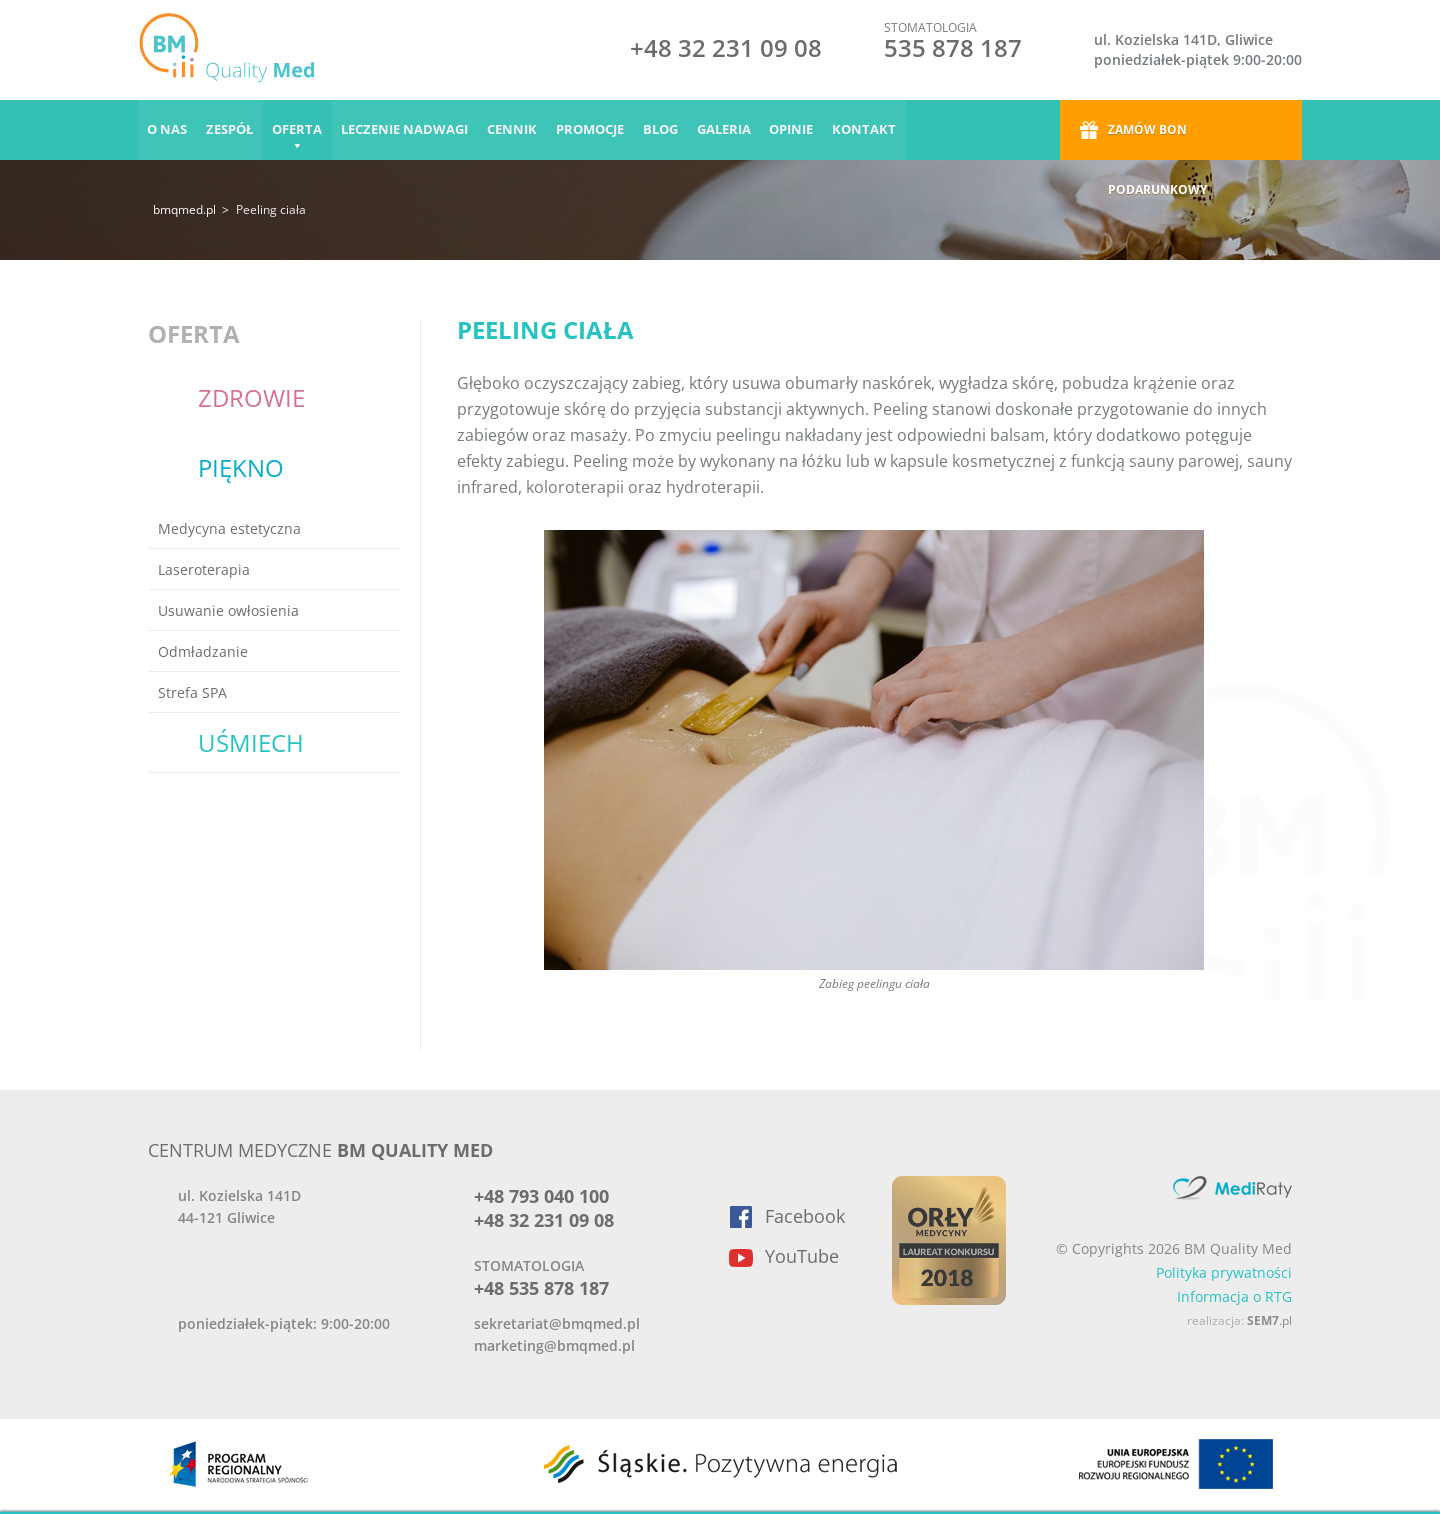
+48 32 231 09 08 (726, 50)
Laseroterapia (204, 569)
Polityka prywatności (1224, 1272)
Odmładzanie (203, 651)
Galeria (732, 130)
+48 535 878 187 (541, 1288)
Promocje (596, 130)
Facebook (805, 1216)
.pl (1269, 1320)
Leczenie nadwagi (408, 130)
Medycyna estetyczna (229, 528)
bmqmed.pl (184, 209)
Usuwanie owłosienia (228, 610)
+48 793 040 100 (541, 1196)
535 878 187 (953, 47)
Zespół (231, 130)
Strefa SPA (192, 692)
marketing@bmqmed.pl (554, 1345)
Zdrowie (251, 397)
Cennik (517, 130)
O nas (168, 130)
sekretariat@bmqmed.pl (557, 1323)
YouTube (802, 1256)
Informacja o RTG (1234, 1296)
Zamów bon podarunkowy (1157, 140)
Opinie (801, 130)
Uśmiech (251, 742)
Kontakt (875, 130)
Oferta (300, 130)
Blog (667, 130)
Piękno (241, 467)
